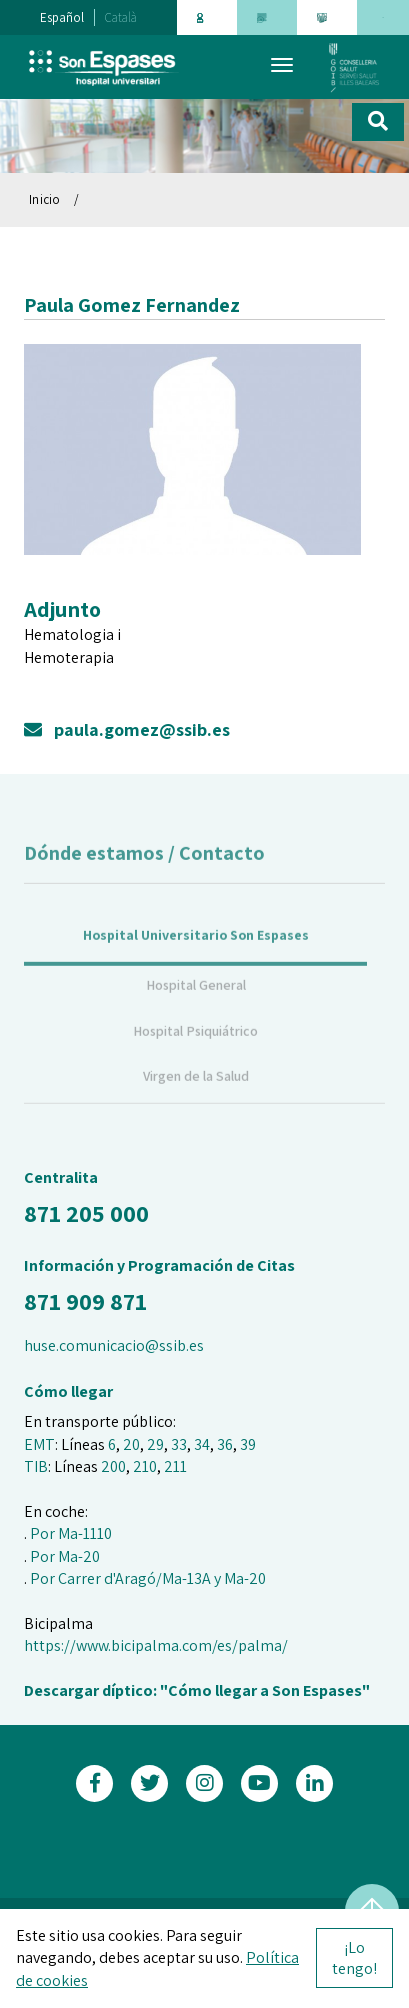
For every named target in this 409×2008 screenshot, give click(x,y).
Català (121, 17)
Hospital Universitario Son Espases (196, 950)
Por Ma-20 (65, 1556)
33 (179, 1444)
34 (202, 1444)
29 (155, 1444)
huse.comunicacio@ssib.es (114, 1345)
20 (131, 1444)
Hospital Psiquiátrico (195, 1046)
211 (175, 1466)
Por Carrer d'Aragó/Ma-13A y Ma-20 (148, 1578)
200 (113, 1466)
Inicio (45, 199)
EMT (39, 1444)
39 (248, 1444)
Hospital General (196, 1000)
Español (62, 17)
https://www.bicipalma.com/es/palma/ (156, 1645)
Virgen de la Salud (196, 1091)
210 (145, 1466)
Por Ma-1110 (71, 1533)
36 (225, 1444)
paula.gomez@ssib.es (127, 729)
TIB (36, 1466)
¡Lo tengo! (354, 1958)
